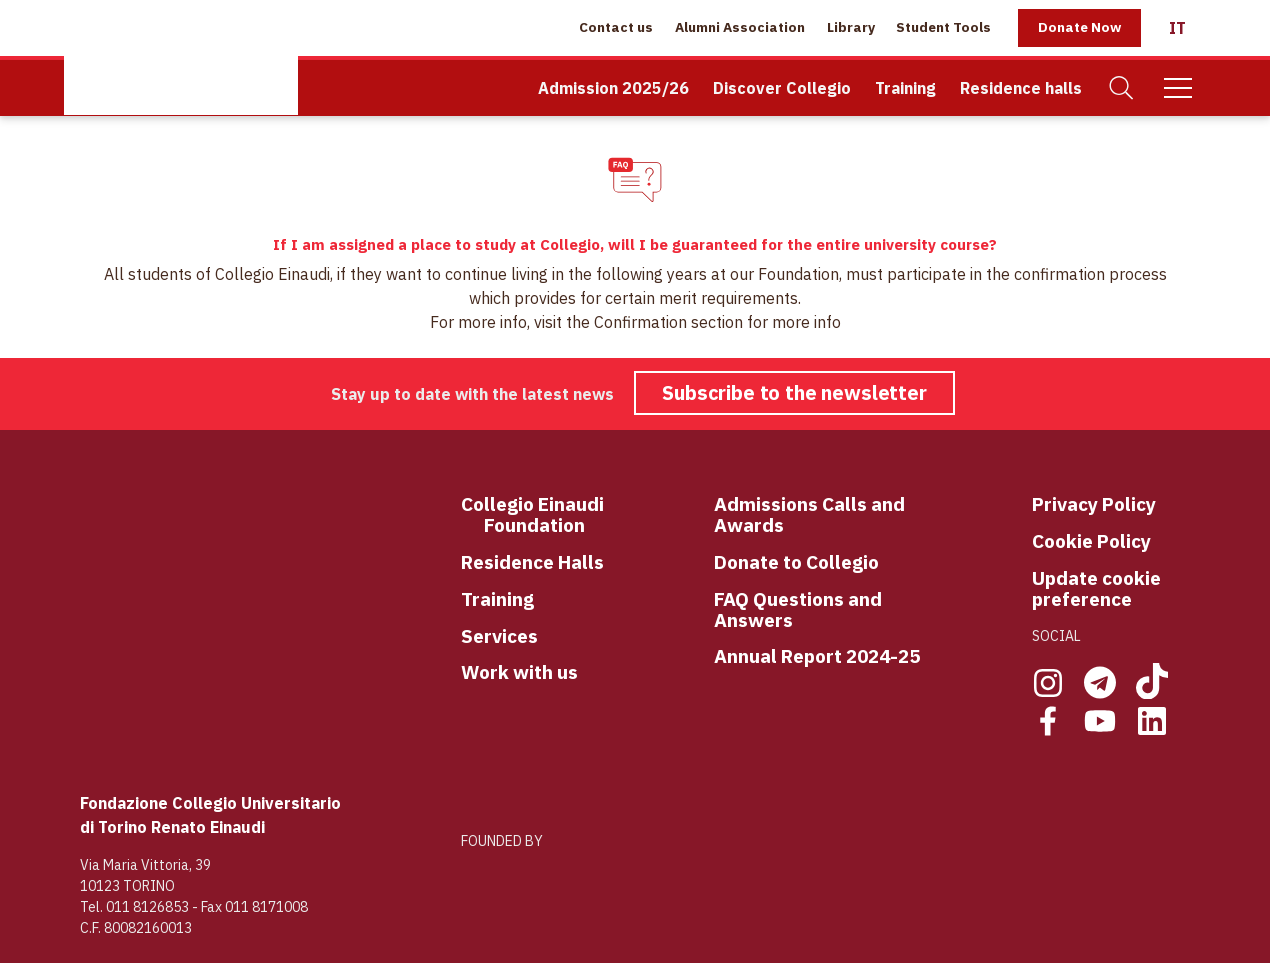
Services (499, 636)
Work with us (519, 672)
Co (472, 505)
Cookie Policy (1091, 541)
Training (905, 88)
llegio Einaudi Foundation (544, 515)
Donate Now (1079, 27)
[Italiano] (1177, 28)
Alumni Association (740, 27)
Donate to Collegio (796, 562)
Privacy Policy (1094, 504)
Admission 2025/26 (613, 88)
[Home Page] (181, 57)
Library (851, 27)
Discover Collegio (782, 88)
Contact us (616, 27)
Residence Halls (532, 562)
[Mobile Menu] (1178, 88)
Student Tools (943, 27)
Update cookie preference (1096, 589)
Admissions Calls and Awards (809, 515)
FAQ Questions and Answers (798, 610)
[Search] (1122, 88)
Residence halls (1021, 88)
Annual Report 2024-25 (817, 656)
